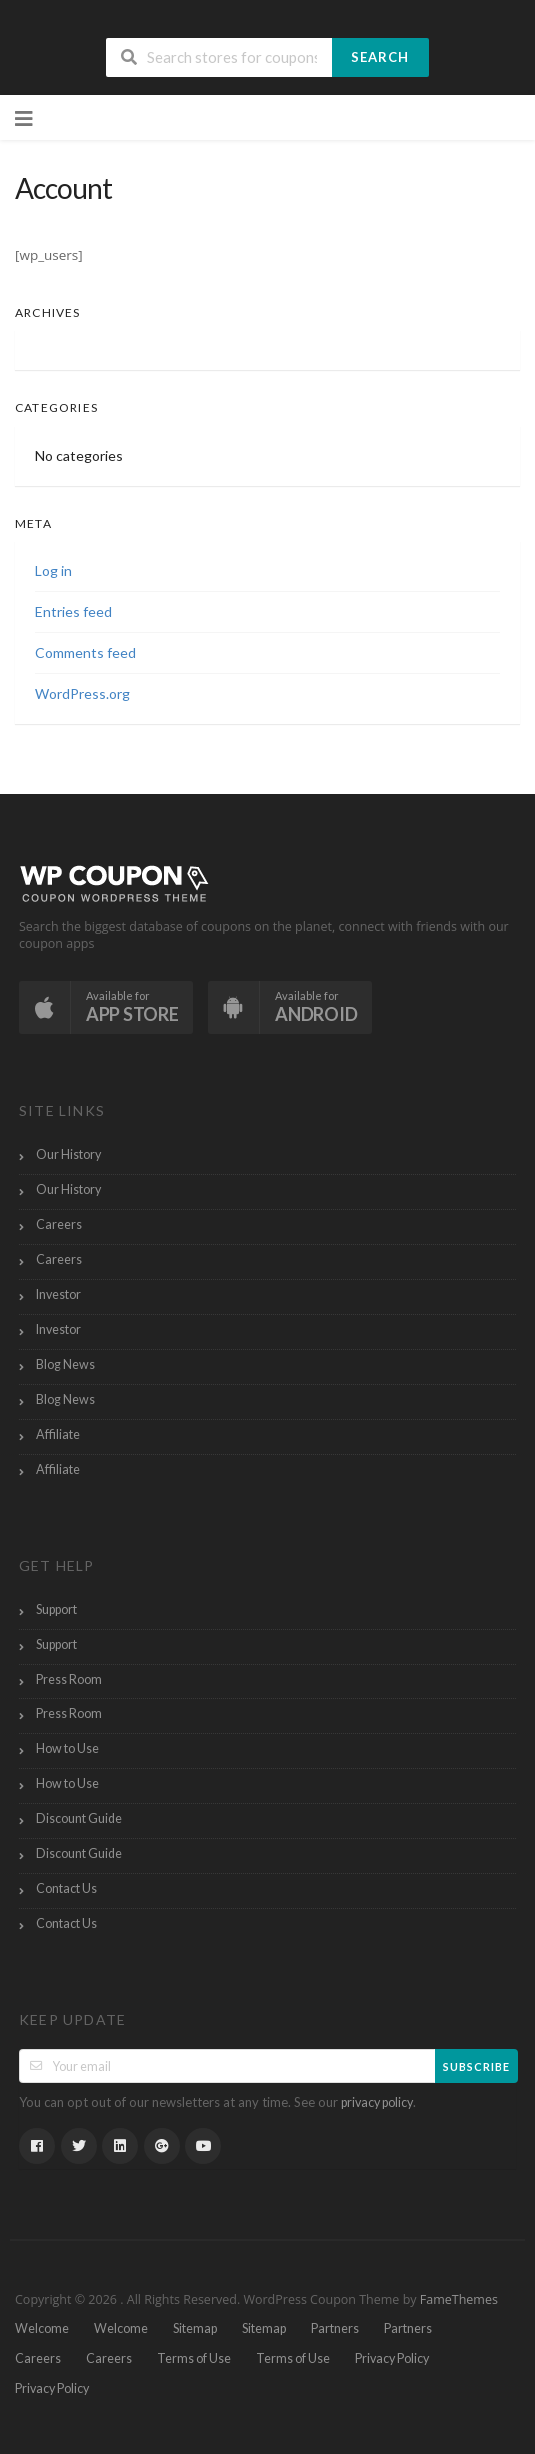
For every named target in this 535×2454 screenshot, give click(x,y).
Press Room (69, 1679)
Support (56, 1609)
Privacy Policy (392, 2358)
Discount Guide (79, 1818)
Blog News (65, 1364)
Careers (59, 1224)
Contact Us (66, 1888)
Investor (58, 1294)
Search (380, 57)
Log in (53, 570)
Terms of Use (194, 2358)
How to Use (67, 1748)
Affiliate (58, 1434)
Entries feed (73, 611)
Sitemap (195, 2328)
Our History (68, 1154)
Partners (335, 2328)
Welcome (42, 2328)
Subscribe (476, 2066)
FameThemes (459, 2299)
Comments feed (85, 652)
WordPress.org (82, 693)
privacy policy (377, 2102)
